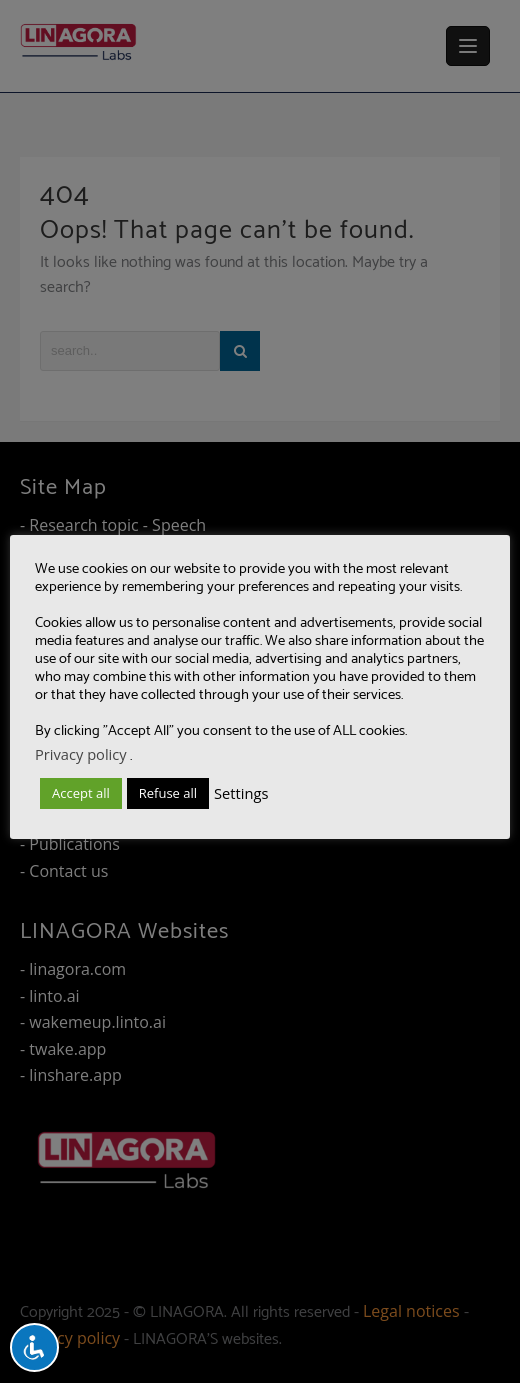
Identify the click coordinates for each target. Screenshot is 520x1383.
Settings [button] (241, 793)
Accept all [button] (81, 793)
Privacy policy (81, 754)
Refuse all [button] (168, 793)
